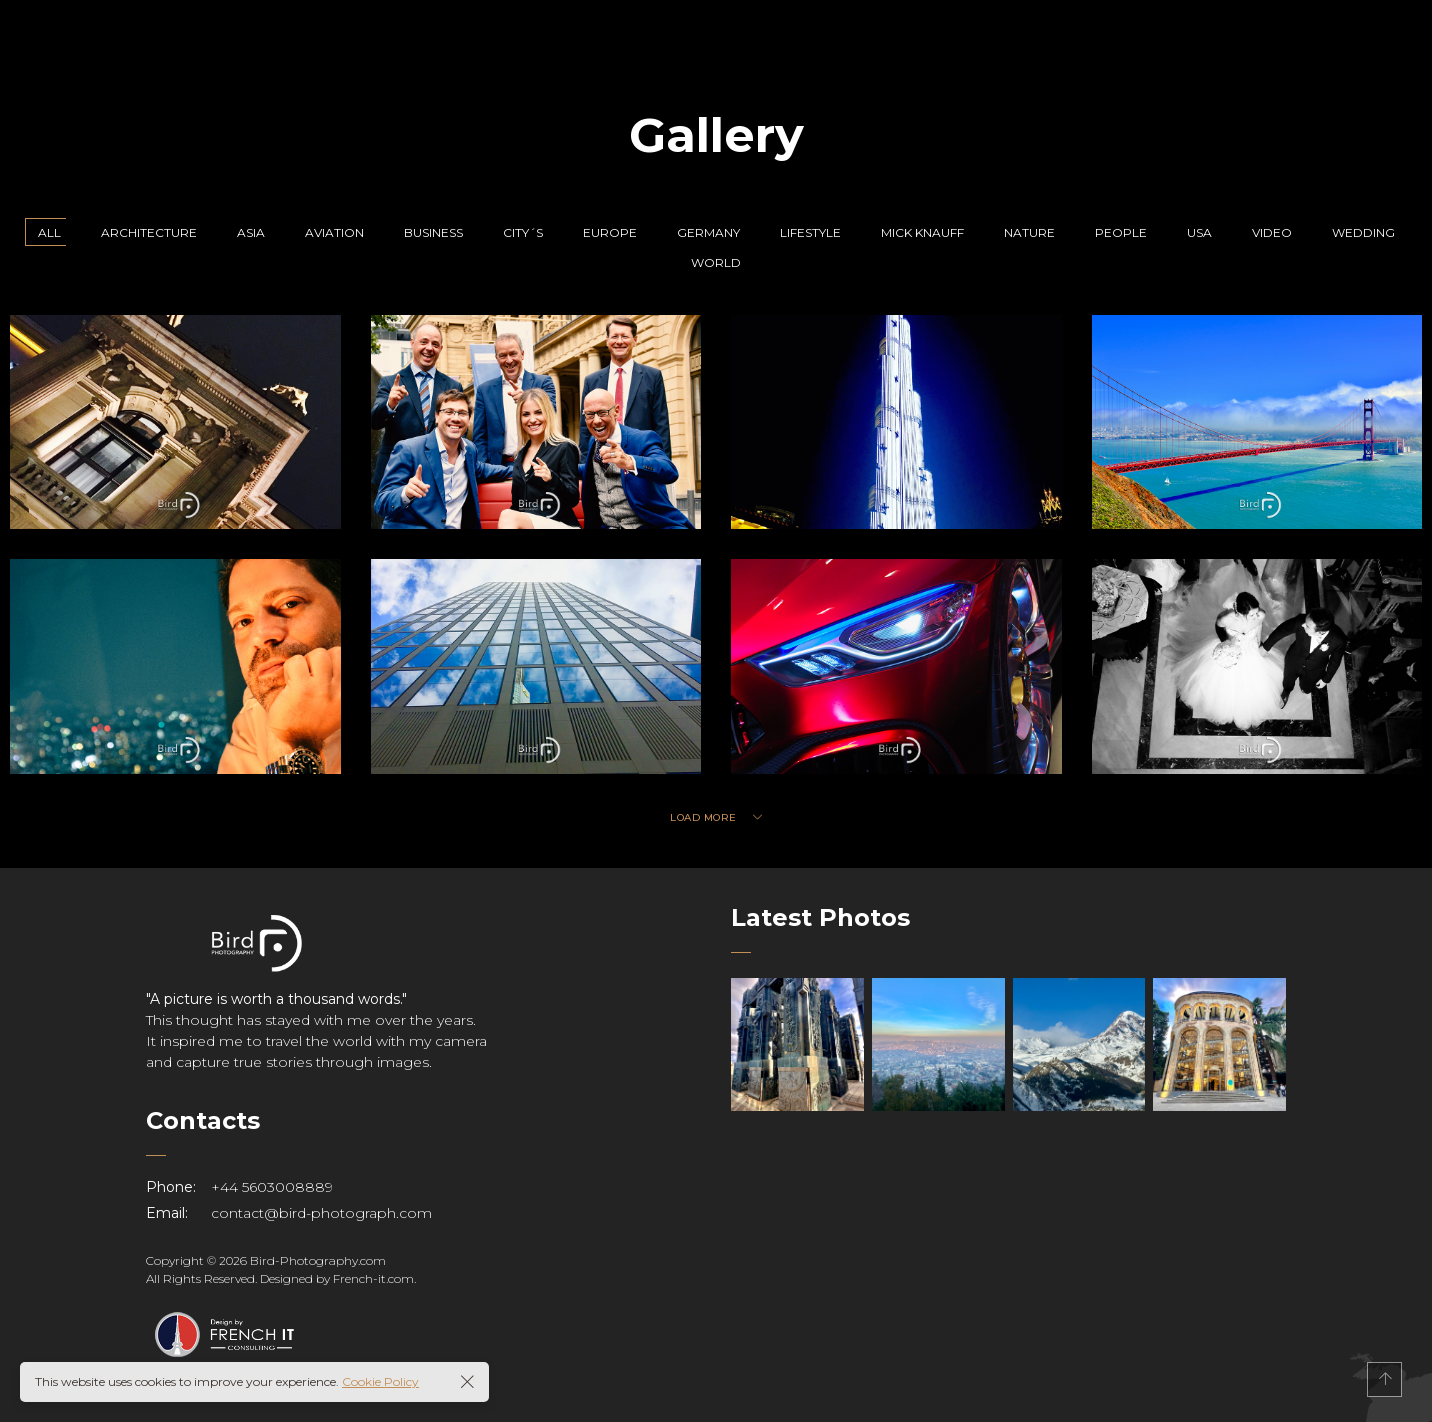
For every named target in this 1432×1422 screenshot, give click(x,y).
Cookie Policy (380, 1381)
